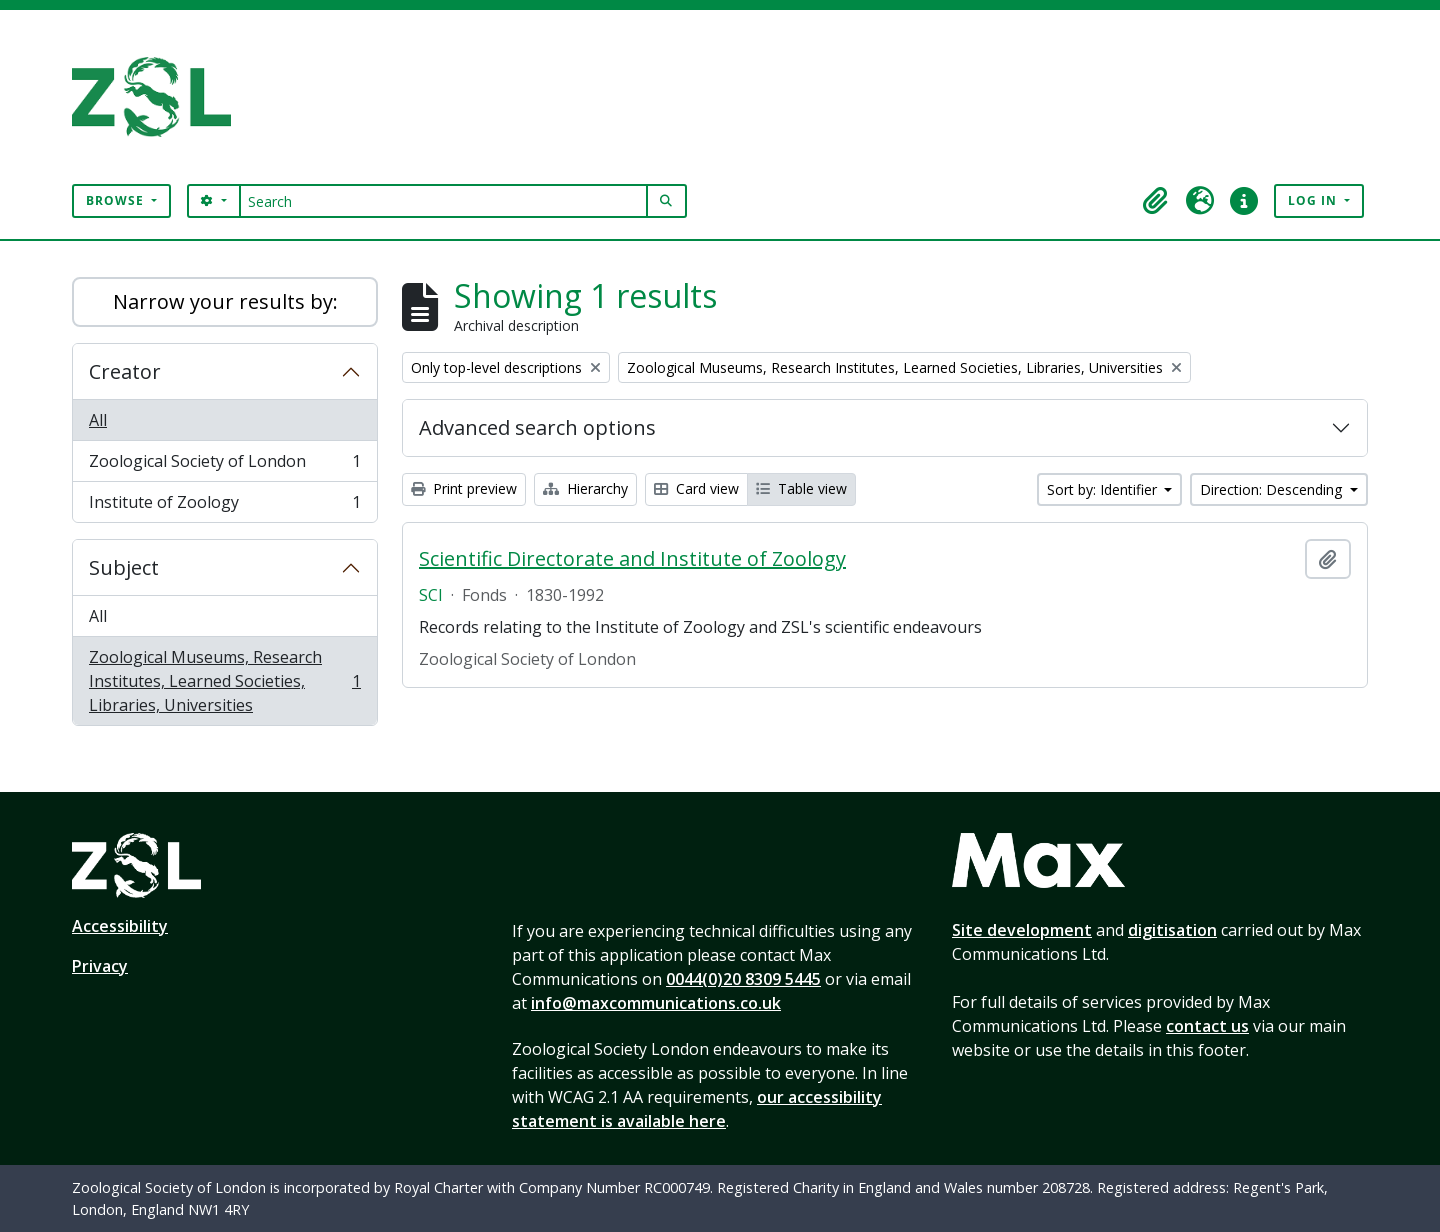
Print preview (464, 488)
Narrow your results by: (225, 301)
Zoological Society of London (224, 465)
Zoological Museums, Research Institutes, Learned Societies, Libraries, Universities (224, 681)
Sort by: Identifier (1104, 489)
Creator (125, 371)
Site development (1022, 930)
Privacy (100, 966)
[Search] (443, 201)
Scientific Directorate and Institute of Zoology (632, 559)
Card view (696, 488)
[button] (1156, 201)
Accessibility (120, 926)
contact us (1207, 1026)
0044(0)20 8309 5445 (743, 979)
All (98, 420)
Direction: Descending (1273, 489)
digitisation (1172, 930)
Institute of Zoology (224, 506)
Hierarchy (585, 488)
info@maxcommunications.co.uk (656, 1003)
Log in (1314, 200)
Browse (117, 200)
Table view (801, 488)
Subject (124, 567)
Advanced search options (537, 427)
